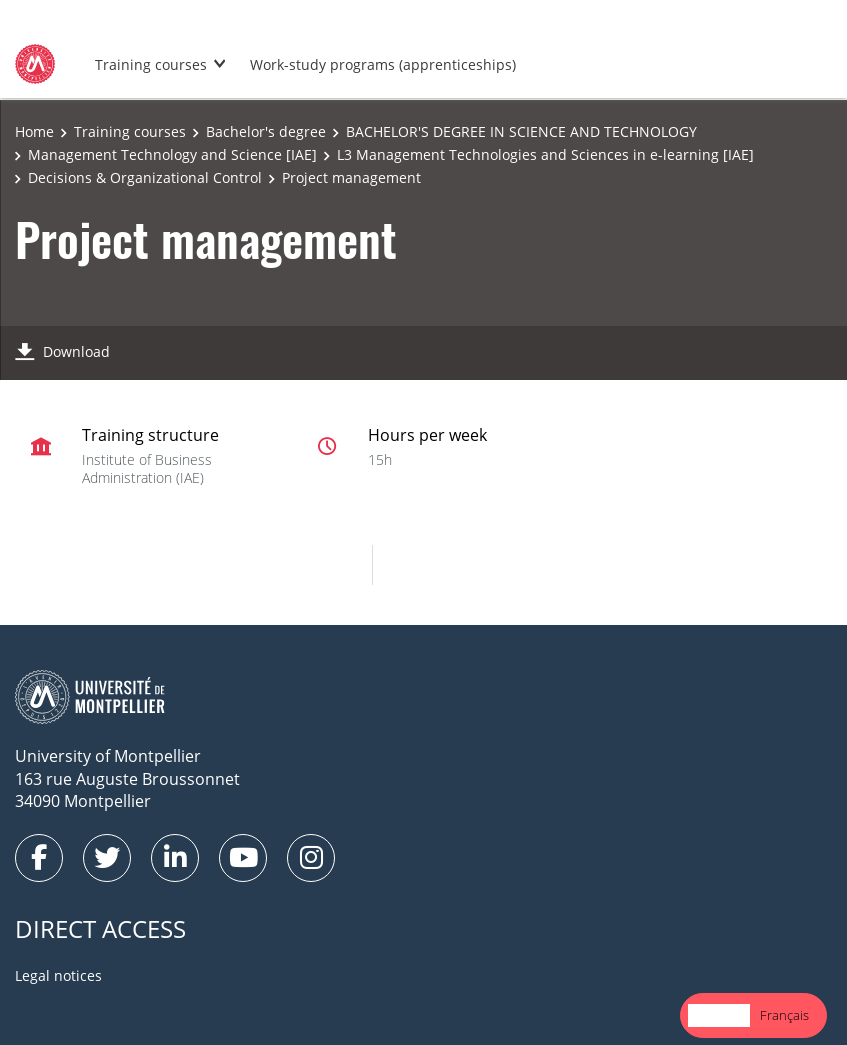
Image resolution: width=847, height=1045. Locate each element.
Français (784, 1015)
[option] (784, 1015)
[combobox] (719, 1015)
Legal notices (58, 975)
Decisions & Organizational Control (145, 177)
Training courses (151, 64)
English (719, 1015)
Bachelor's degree (266, 131)
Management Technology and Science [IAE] (172, 154)
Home (34, 131)
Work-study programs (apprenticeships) (383, 64)
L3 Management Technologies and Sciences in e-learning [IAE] (545, 154)
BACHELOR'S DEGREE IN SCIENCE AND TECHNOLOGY (521, 131)
